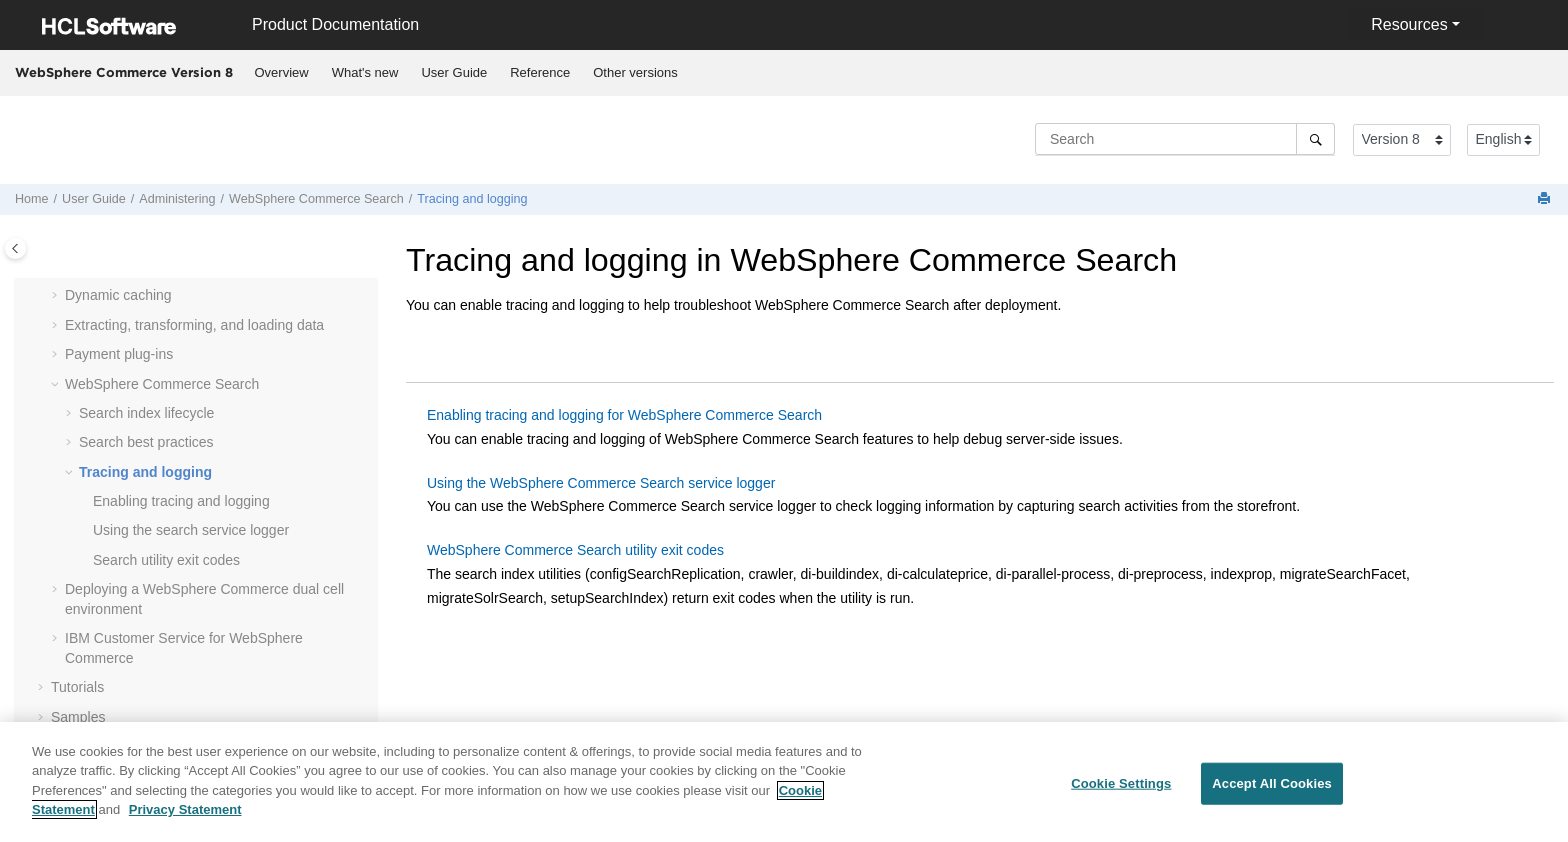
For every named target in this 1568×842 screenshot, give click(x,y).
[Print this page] (1546, 199)
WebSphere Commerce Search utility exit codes (575, 550)
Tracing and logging (472, 199)
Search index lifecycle (146, 413)
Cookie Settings (1121, 791)
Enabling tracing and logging (181, 501)
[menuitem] (281, 73)
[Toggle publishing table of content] (15, 248)
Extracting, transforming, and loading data (194, 325)
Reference (540, 72)
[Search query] (1185, 139)
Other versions (635, 72)
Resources (1409, 24)
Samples (78, 717)
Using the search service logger (191, 530)
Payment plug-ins (119, 354)
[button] (57, 296)
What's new (365, 72)
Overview (282, 72)
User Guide (454, 72)
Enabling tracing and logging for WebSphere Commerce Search (624, 415)
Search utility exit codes (166, 560)
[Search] (1315, 139)
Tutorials (77, 687)
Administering (177, 199)
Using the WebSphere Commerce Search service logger (601, 483)
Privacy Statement (185, 818)
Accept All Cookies (1272, 791)
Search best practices (146, 442)
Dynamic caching (118, 295)
